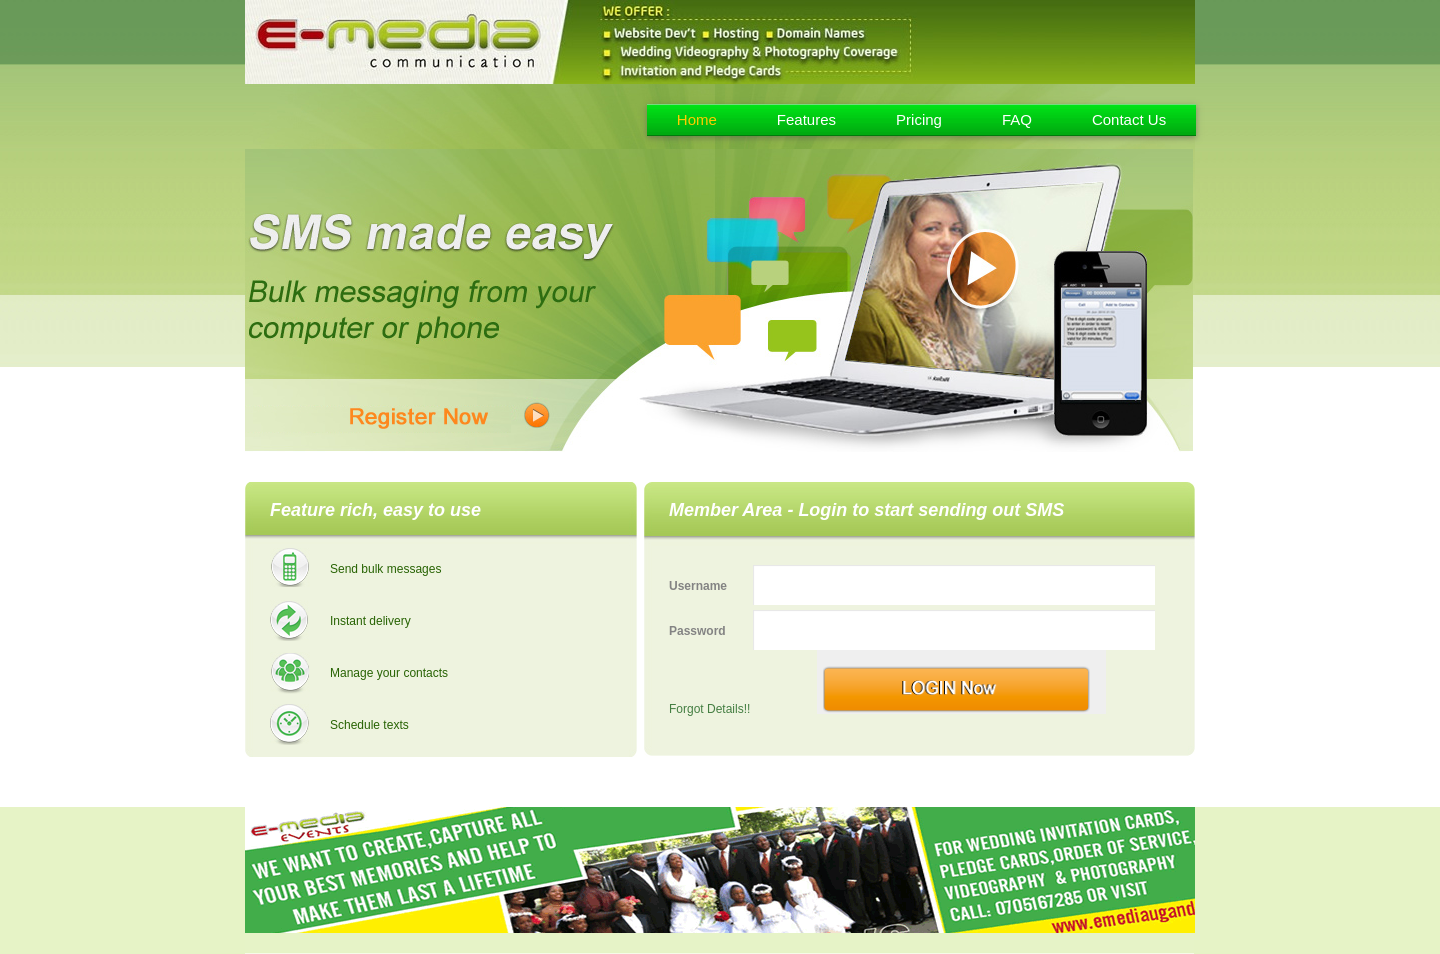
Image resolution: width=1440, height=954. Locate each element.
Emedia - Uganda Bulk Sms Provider (392, 116)
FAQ (1017, 119)
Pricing (919, 119)
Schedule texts (369, 725)
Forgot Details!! (709, 709)
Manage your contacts (389, 673)
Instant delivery (370, 621)
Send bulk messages (385, 569)
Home (697, 119)
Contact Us (1129, 119)
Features (806, 119)
